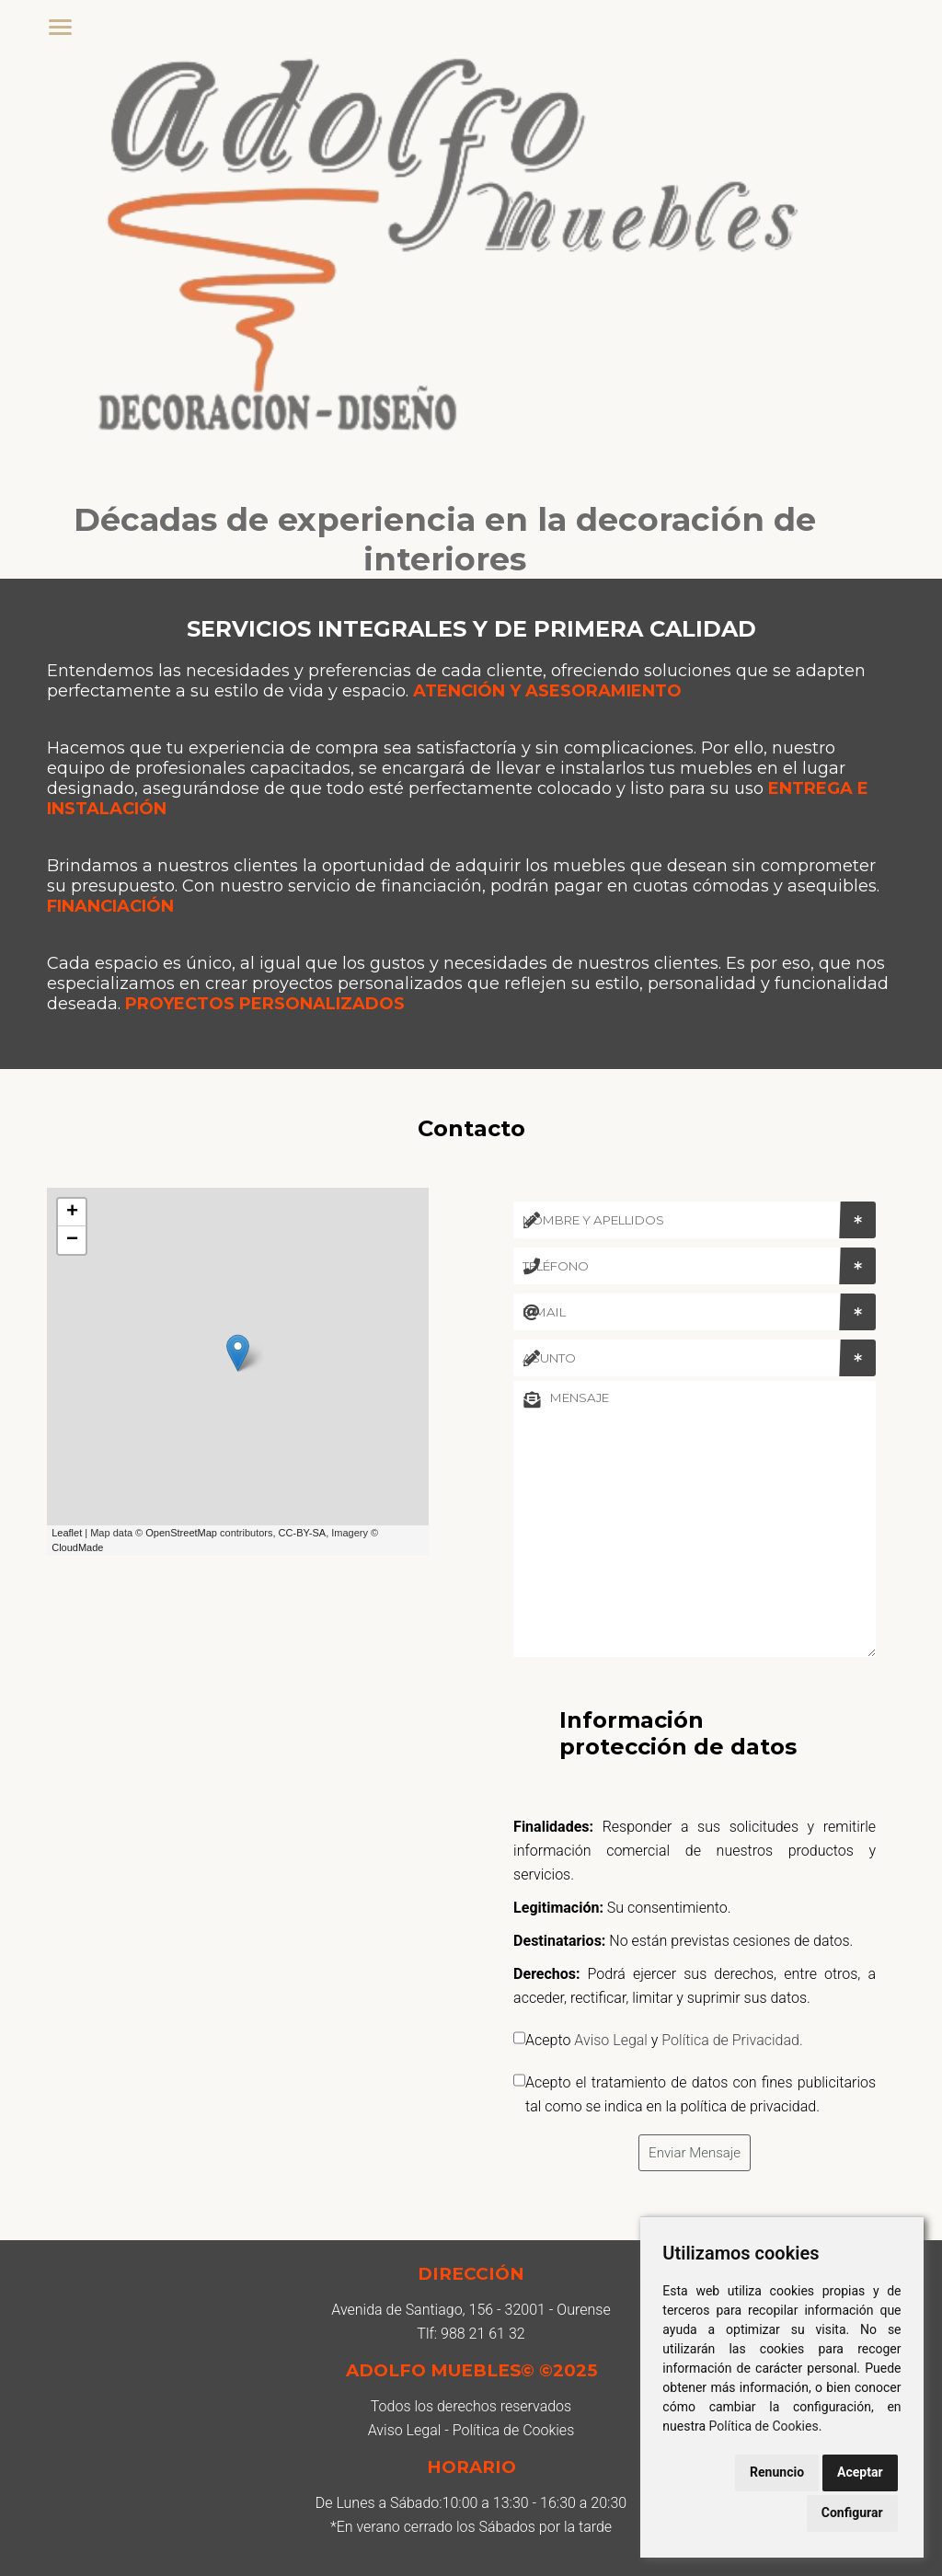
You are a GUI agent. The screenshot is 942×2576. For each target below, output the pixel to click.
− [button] (72, 1240)
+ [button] (72, 1212)
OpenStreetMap (181, 1532)
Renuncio (777, 2472)
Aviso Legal (611, 2040)
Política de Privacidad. (731, 2040)
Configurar (852, 2512)
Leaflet (67, 1532)
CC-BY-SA (303, 1532)
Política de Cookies (764, 2426)
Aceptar (860, 2472)
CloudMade (77, 1547)
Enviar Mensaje (695, 2153)
